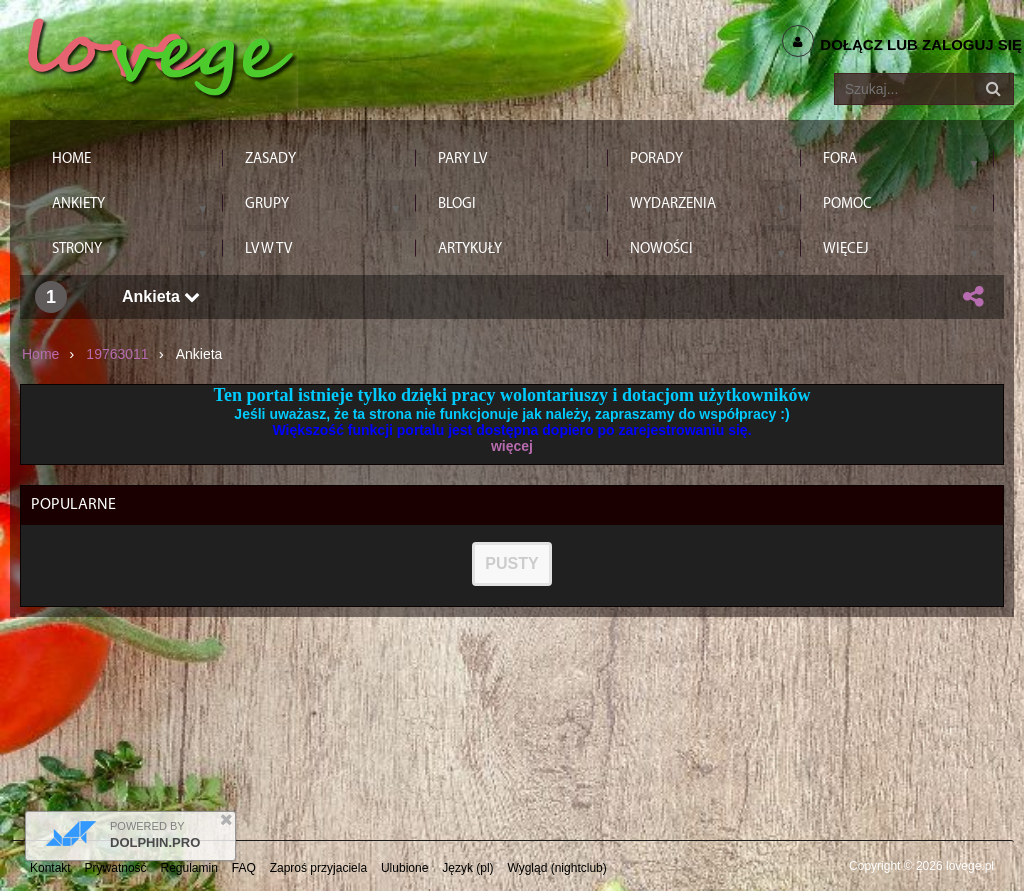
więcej (512, 446)
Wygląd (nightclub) (556, 868)
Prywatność (116, 868)
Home (40, 354)
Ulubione (404, 868)
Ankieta (161, 296)
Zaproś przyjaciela (318, 868)
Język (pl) (467, 868)
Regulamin (189, 868)
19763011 (117, 354)
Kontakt (50, 868)
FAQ (244, 868)
